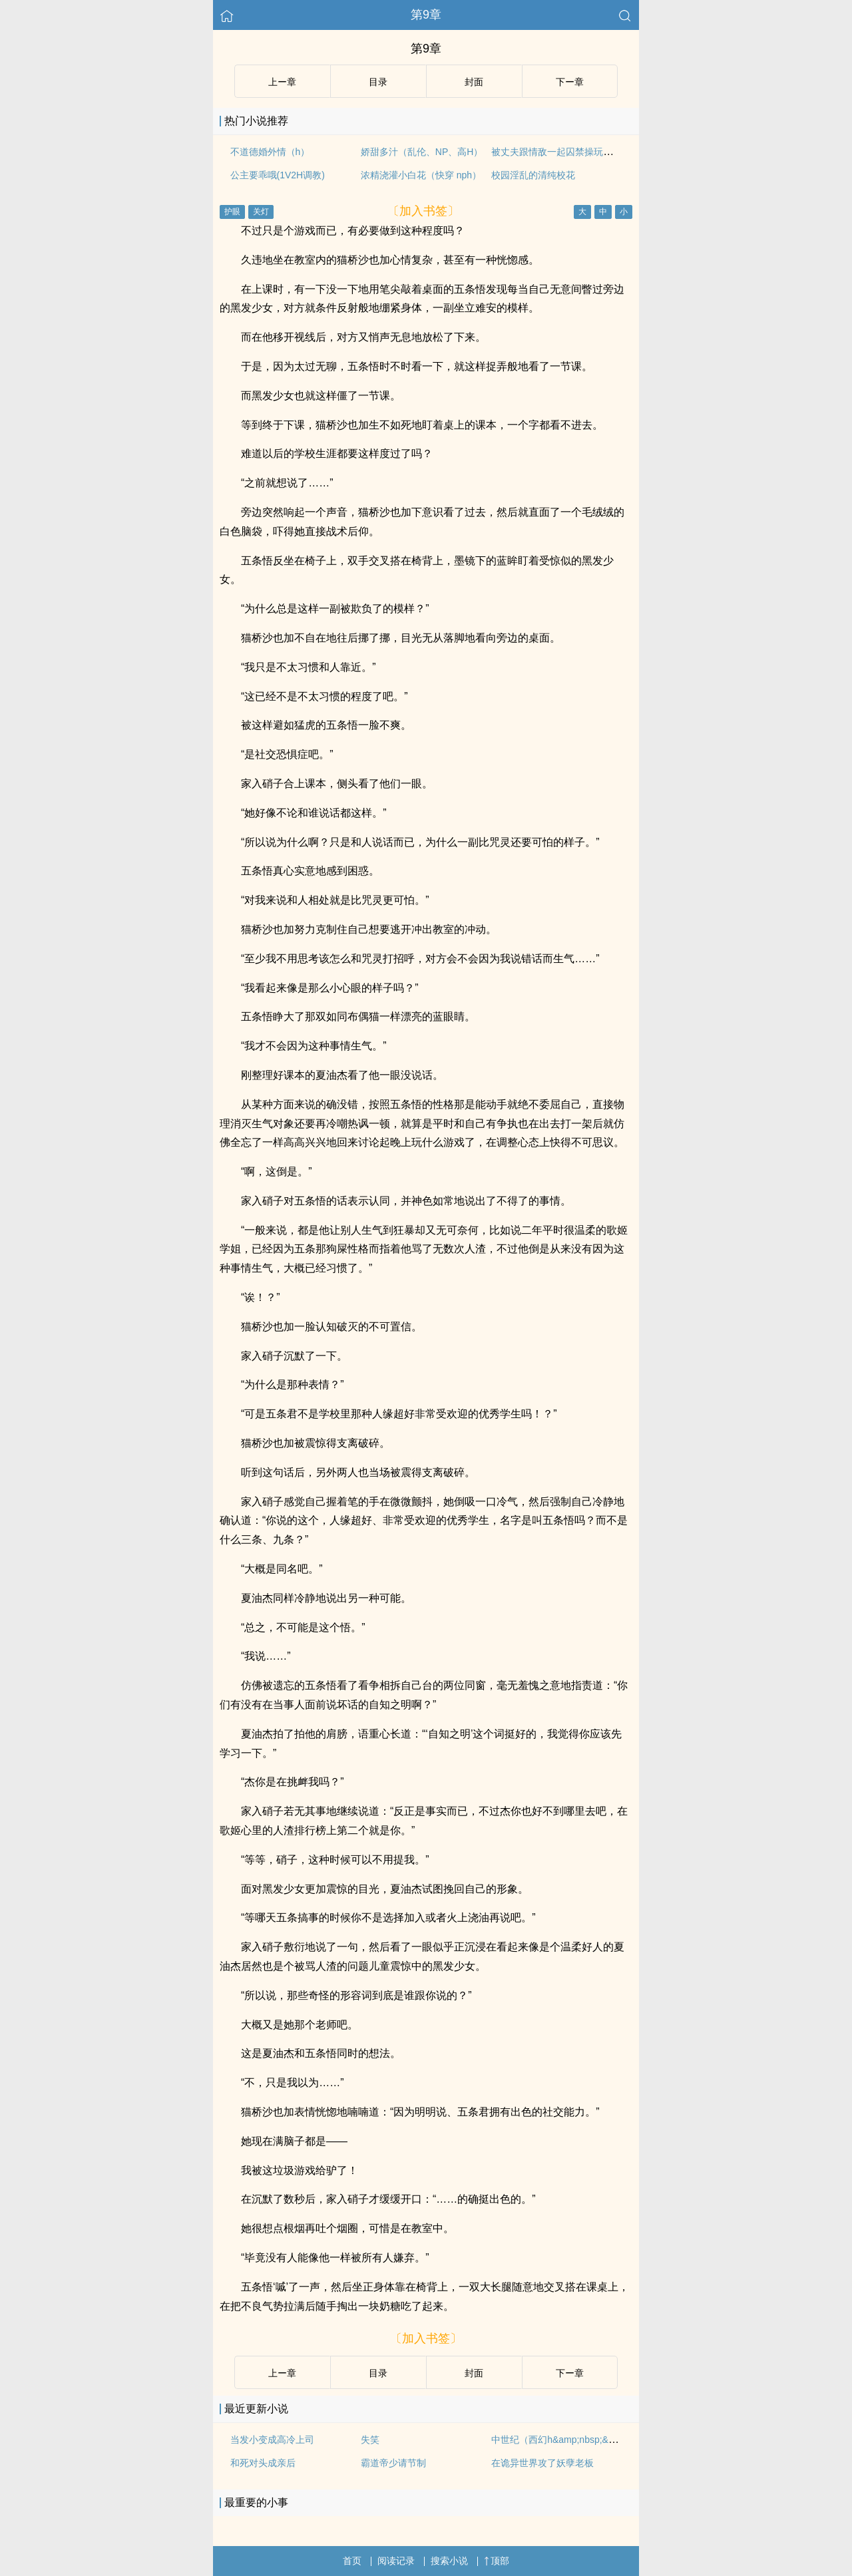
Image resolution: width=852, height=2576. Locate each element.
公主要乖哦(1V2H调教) (277, 175)
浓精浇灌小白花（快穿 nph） (421, 175)
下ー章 (570, 82)
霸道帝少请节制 (393, 2463)
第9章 (426, 14)
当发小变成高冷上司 (272, 2439)
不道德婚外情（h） (270, 151)
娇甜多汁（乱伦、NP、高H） (422, 151)
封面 (474, 82)
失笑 (370, 2439)
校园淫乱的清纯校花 (533, 175)
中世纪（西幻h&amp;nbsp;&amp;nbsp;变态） (585, 2439)
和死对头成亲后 (263, 2463)
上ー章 (282, 82)
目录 (378, 82)
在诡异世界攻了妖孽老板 (542, 2463)
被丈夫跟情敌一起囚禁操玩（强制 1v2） (574, 151)
